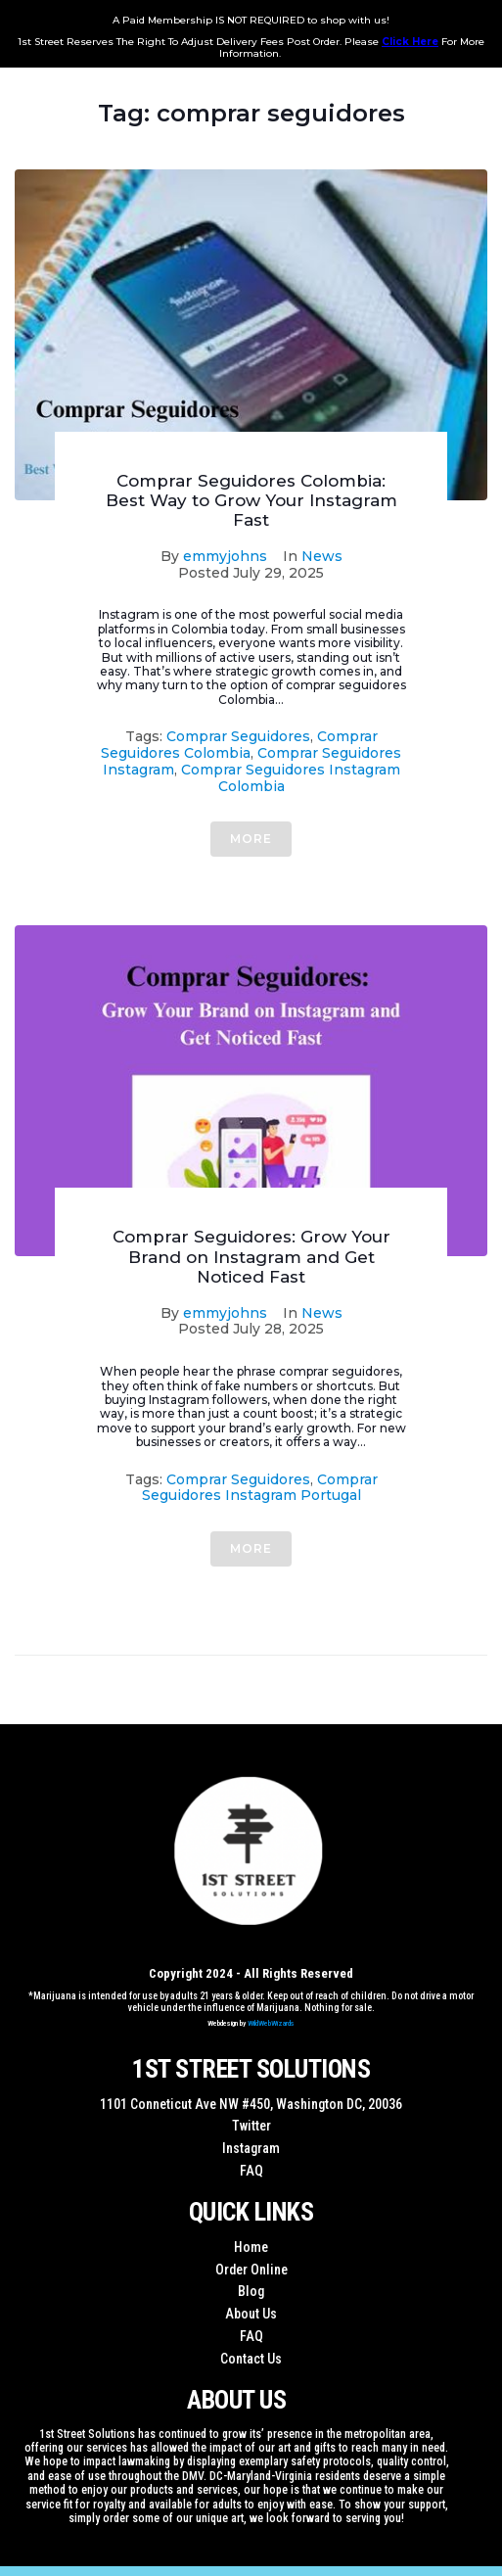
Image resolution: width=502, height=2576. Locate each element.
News (321, 556)
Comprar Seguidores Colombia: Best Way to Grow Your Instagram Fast (251, 501)
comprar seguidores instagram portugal (260, 1488)
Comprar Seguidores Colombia (239, 744)
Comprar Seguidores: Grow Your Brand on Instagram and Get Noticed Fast (251, 1257)
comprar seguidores (238, 736)
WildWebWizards (271, 2023)
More (251, 838)
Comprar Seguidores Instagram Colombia (290, 778)
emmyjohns (225, 556)
